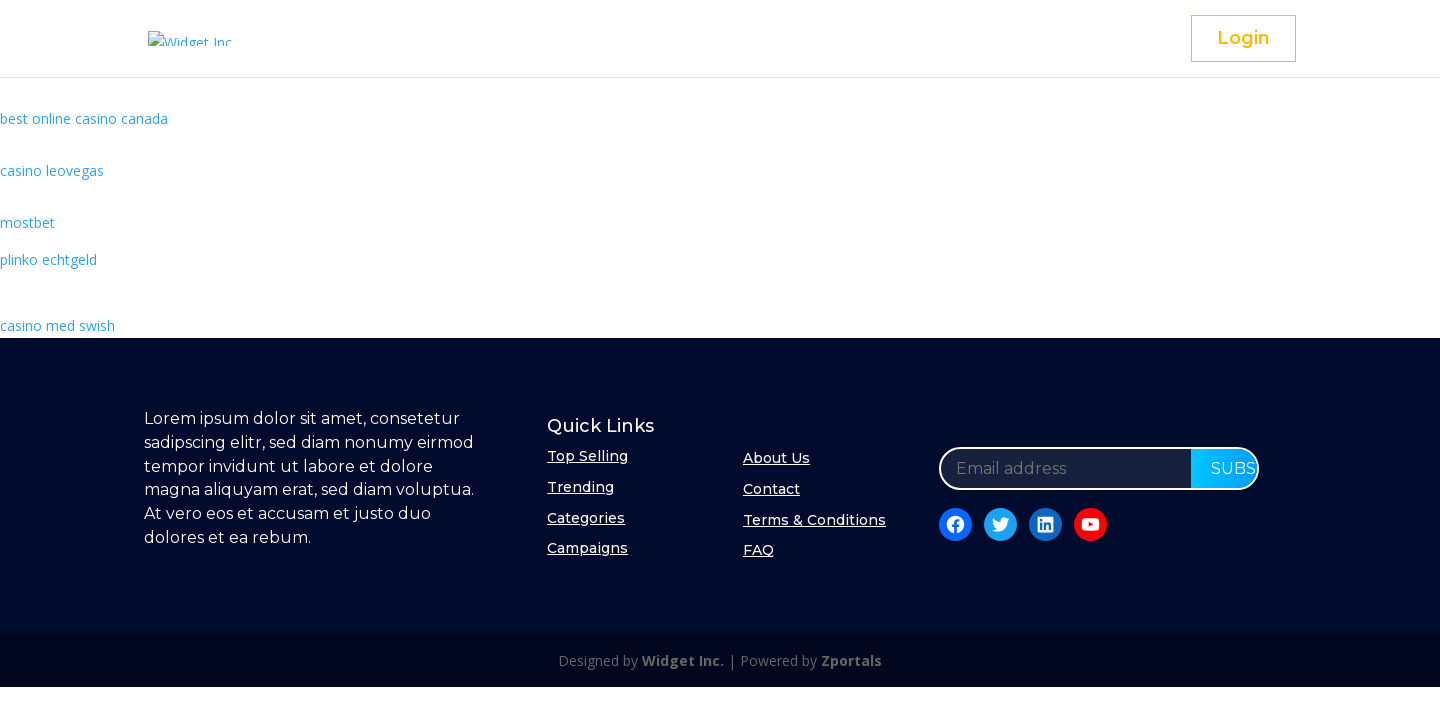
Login (1243, 38)
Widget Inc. (683, 660)
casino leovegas (52, 170)
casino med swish (57, 325)
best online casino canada (84, 118)
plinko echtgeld (48, 259)
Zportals (851, 660)
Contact (771, 489)
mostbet (27, 222)
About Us (776, 458)
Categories (586, 518)
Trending (580, 487)
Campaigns (587, 548)
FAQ (758, 550)
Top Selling (587, 456)
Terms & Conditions (814, 520)
